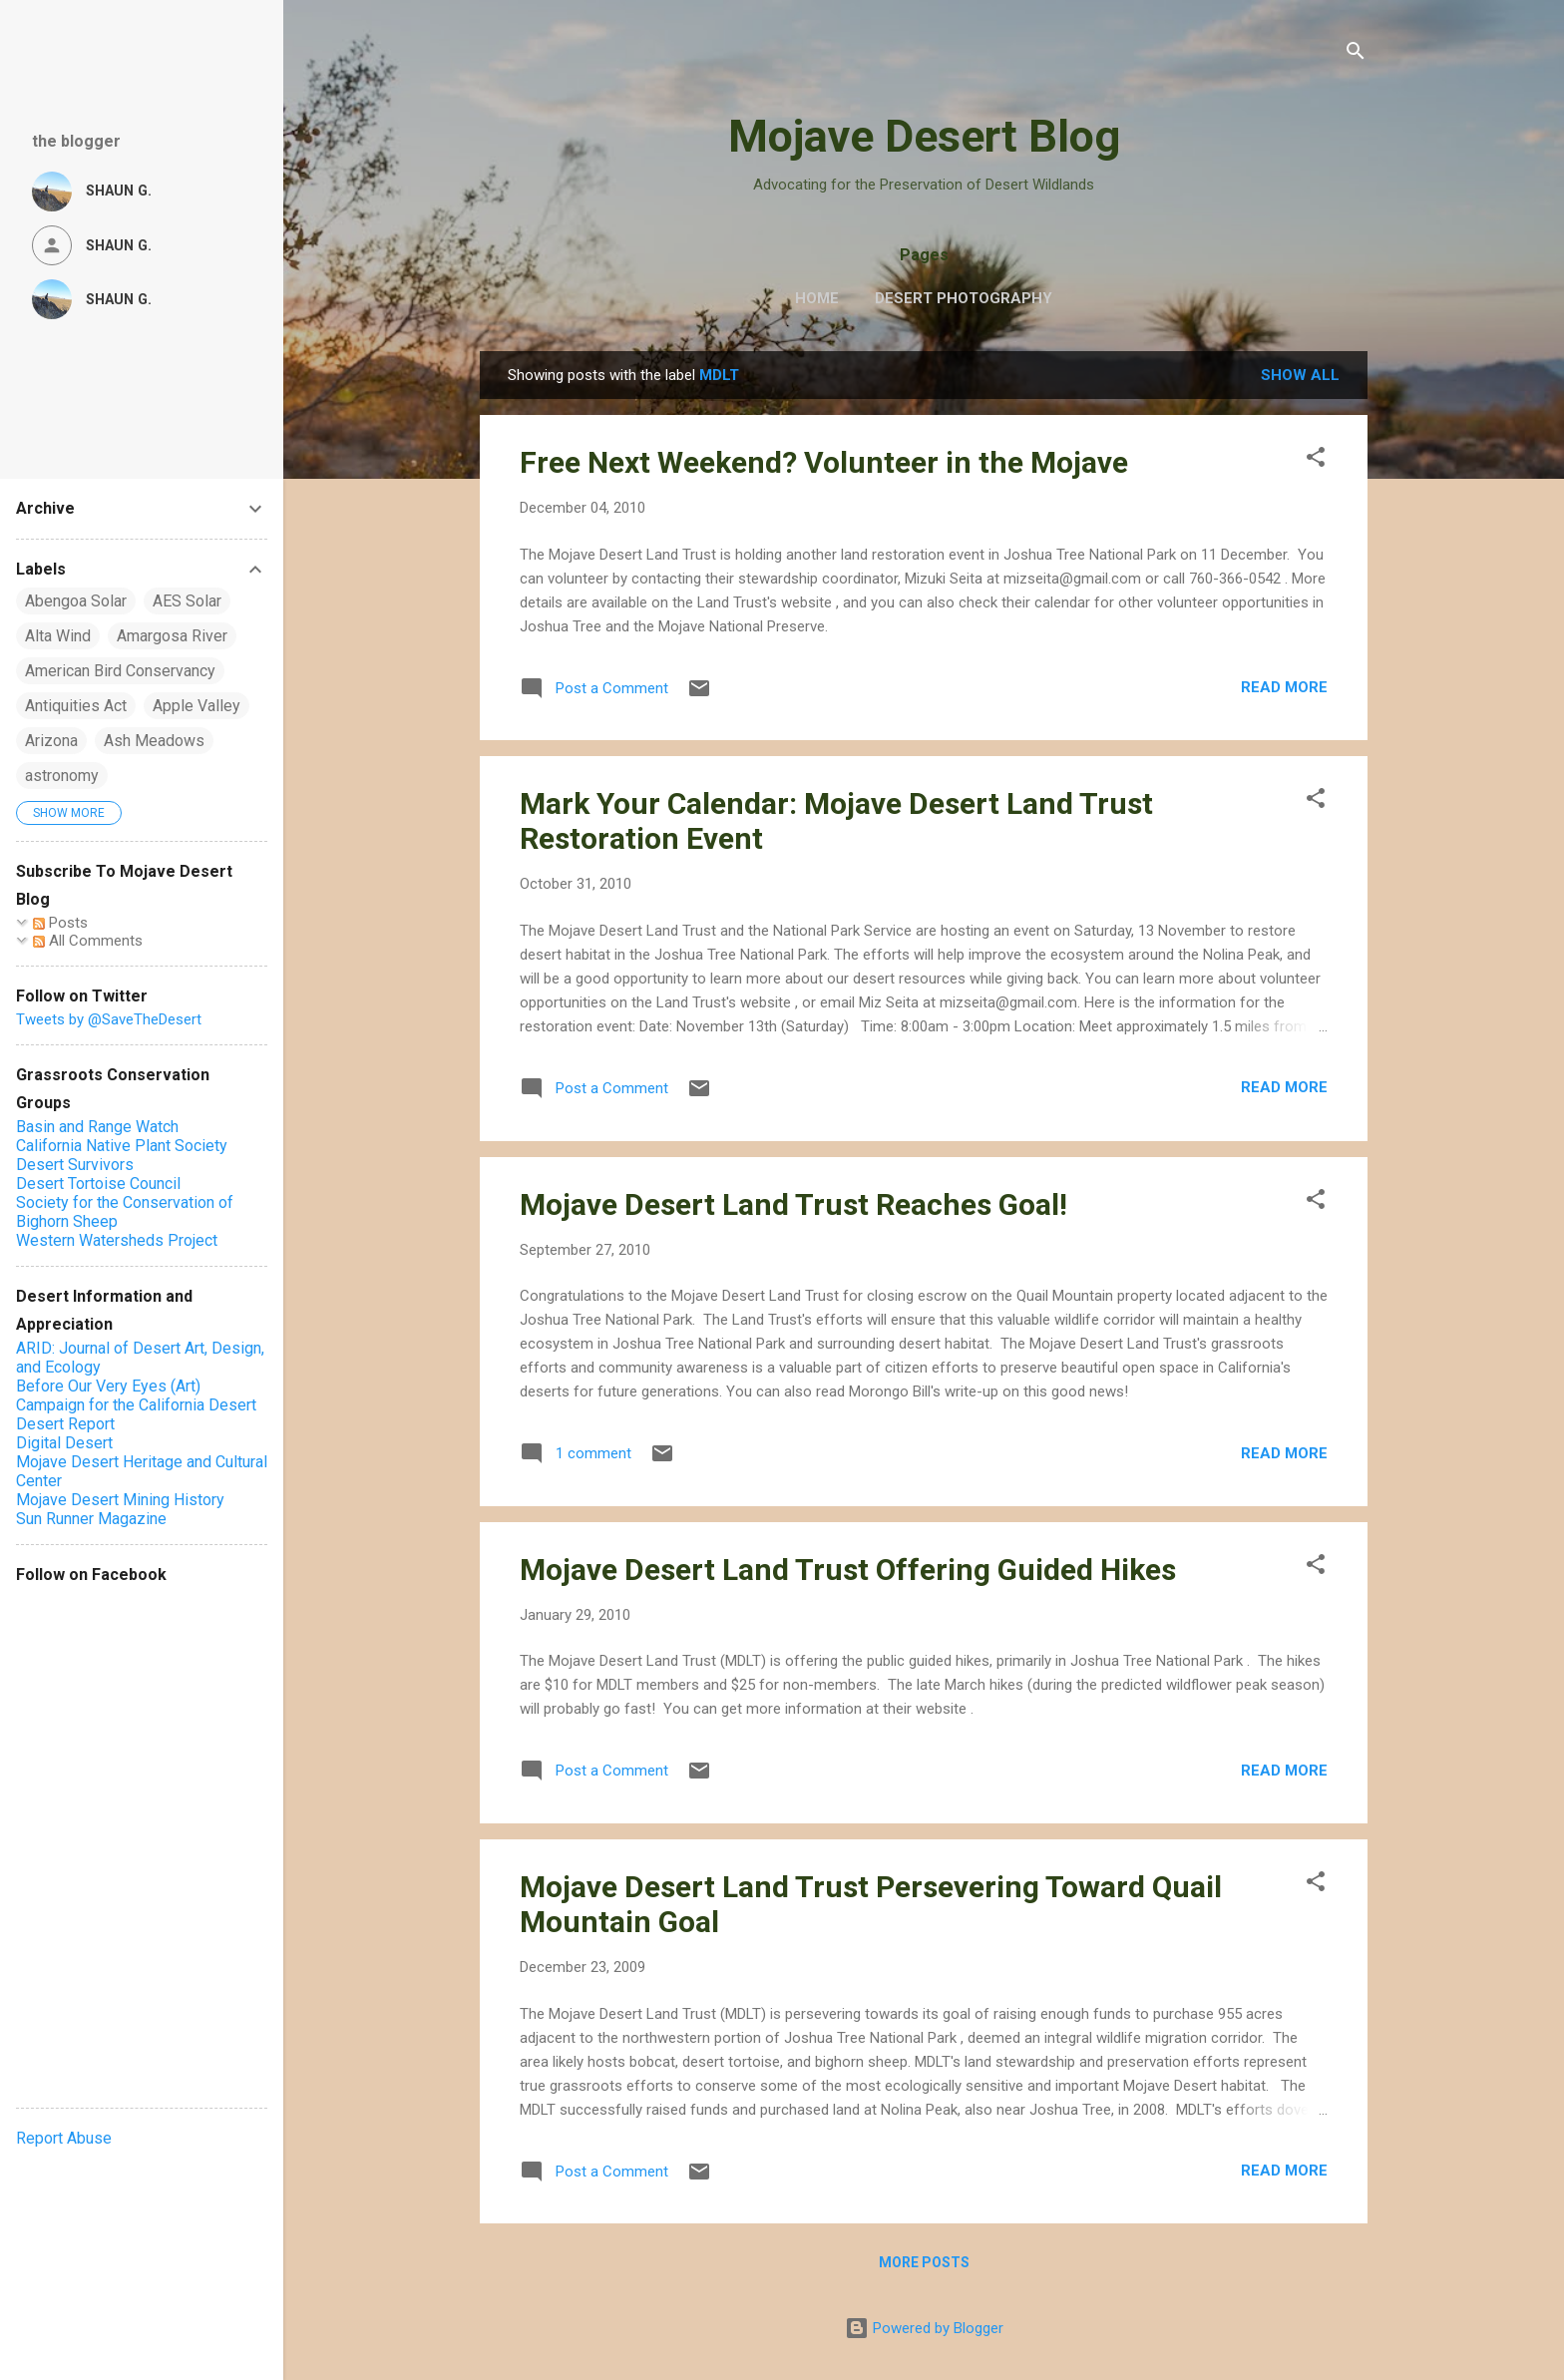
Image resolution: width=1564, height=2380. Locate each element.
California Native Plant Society (121, 1145)
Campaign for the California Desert (136, 1404)
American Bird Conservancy (120, 670)
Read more (1284, 687)
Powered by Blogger (924, 2328)
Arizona (51, 740)
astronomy (62, 775)
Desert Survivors (75, 1164)
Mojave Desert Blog (924, 136)
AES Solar (187, 601)
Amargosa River (172, 635)
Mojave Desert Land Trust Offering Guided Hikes (848, 1569)
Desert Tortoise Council (98, 1183)
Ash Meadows (154, 740)
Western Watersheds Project (116, 1240)
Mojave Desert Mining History (120, 1499)
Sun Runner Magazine (91, 1518)
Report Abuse (64, 2138)
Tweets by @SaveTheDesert (108, 1019)
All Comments (88, 941)
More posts (924, 2262)
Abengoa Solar (76, 601)
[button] (1316, 460)
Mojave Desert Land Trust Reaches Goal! (793, 1204)
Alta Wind (58, 635)
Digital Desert (64, 1442)
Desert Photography (963, 298)
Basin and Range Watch (97, 1126)
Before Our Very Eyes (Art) (108, 1386)
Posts (60, 923)
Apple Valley (196, 705)
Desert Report (65, 1423)
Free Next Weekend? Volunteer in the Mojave (824, 462)
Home (817, 298)
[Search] (1356, 54)
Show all (1300, 375)
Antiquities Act (76, 705)
